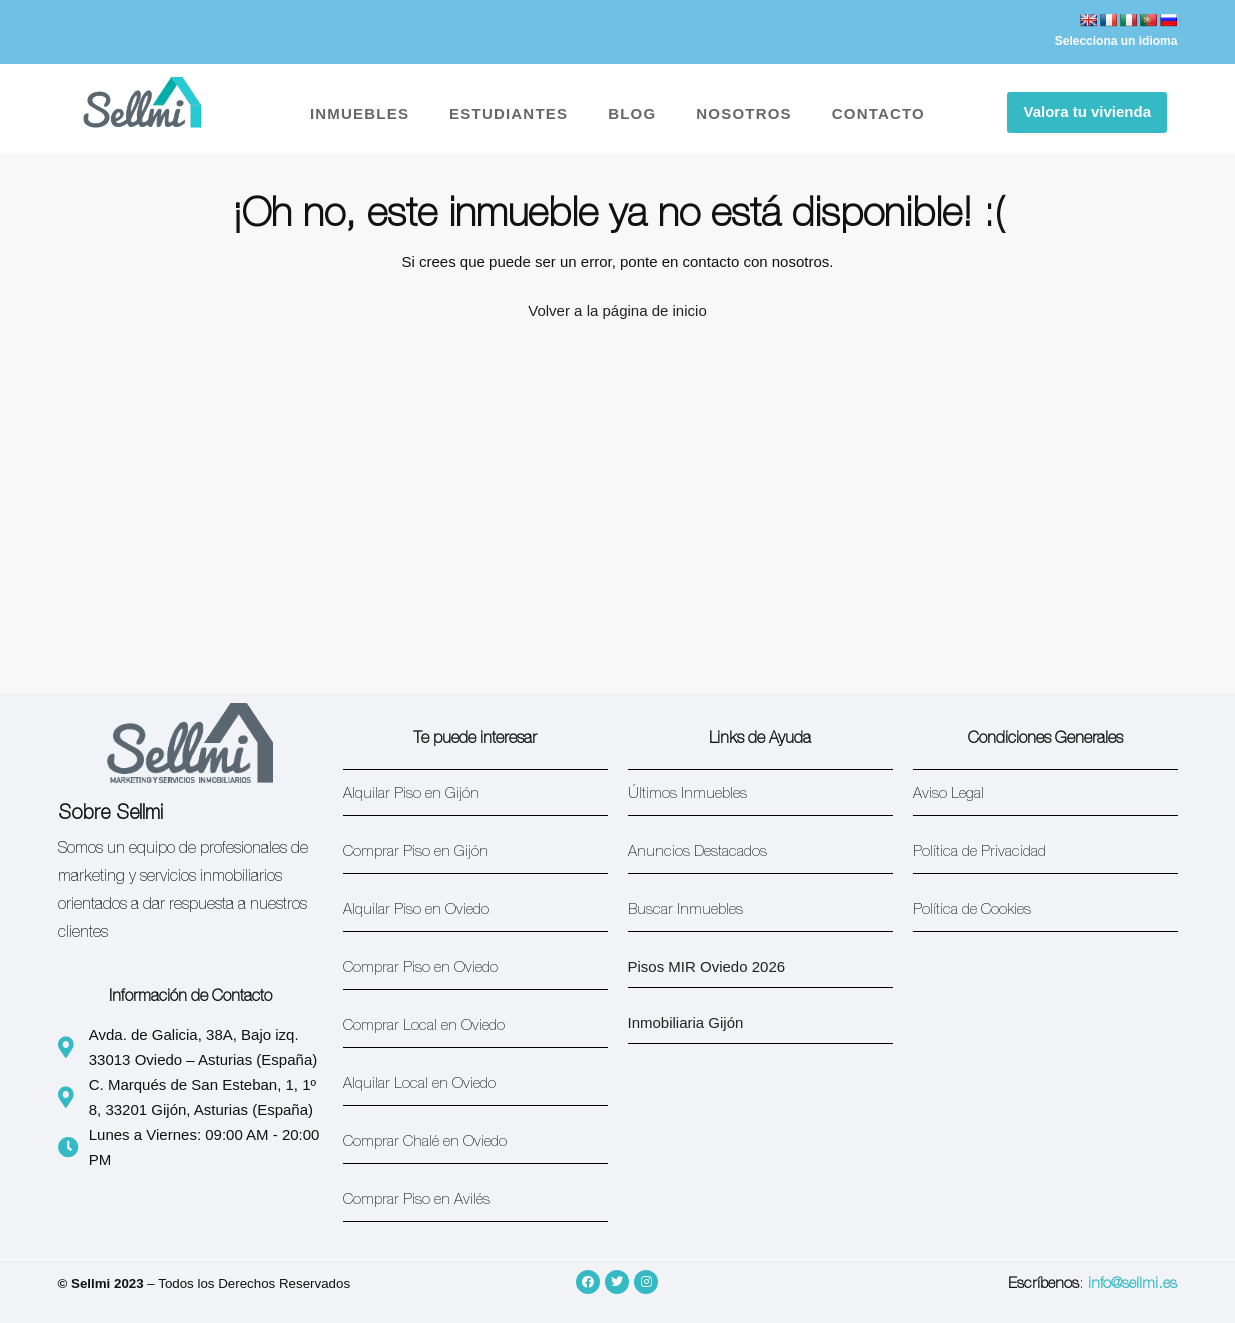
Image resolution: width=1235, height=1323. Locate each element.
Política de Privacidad (979, 852)
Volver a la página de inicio (617, 310)
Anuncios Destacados (697, 852)
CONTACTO (878, 113)
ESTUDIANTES (508, 113)
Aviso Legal (948, 794)
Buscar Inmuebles (685, 910)
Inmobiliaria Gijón (686, 1022)
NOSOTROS (743, 113)
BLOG (632, 113)
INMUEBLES (359, 113)
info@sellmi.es (1132, 1284)
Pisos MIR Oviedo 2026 (707, 966)
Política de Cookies (972, 910)
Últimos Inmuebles (687, 794)
